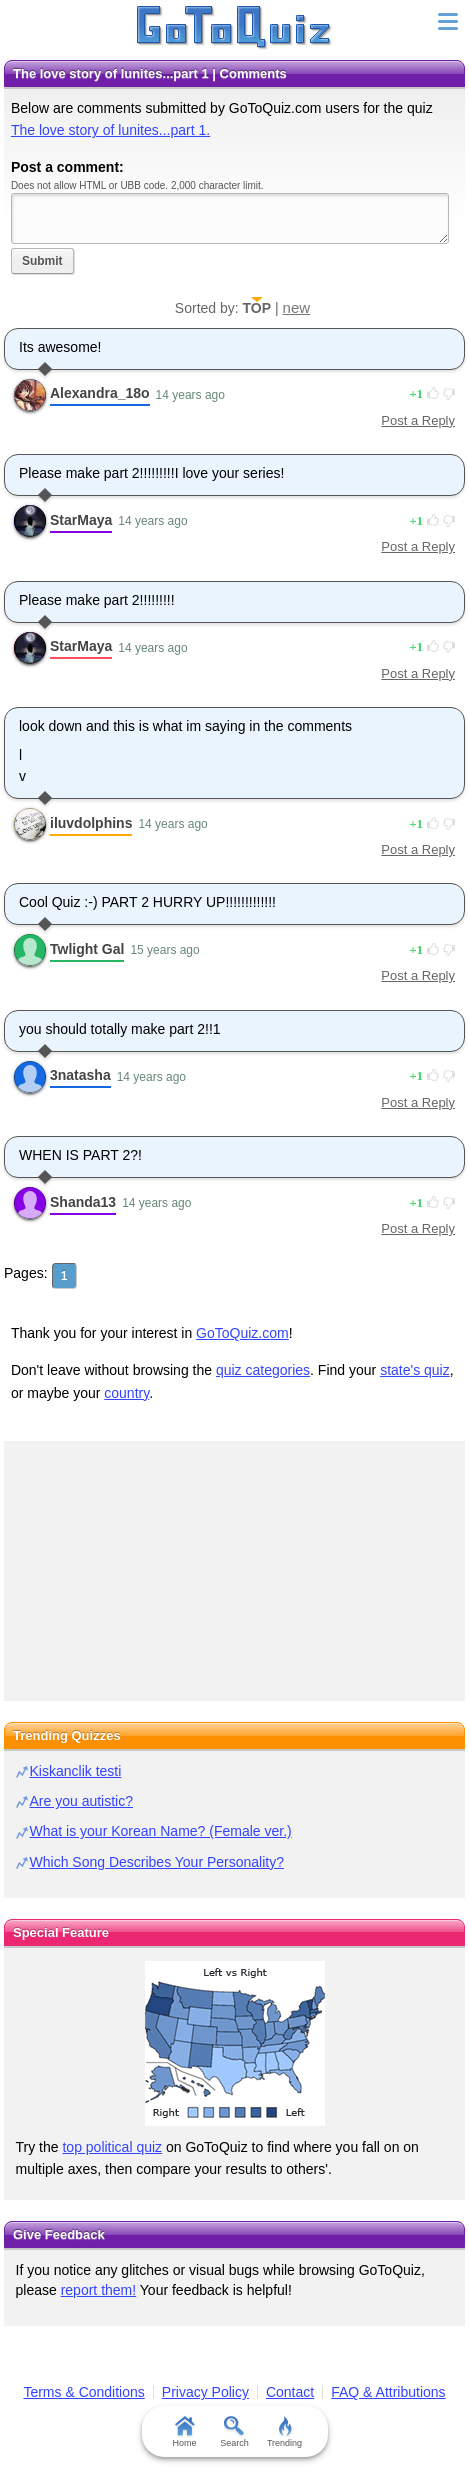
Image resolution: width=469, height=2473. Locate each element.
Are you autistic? (82, 1801)
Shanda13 (83, 1202)
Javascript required (230, 218)
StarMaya (81, 520)
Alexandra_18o (100, 393)
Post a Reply (418, 420)
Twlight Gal (87, 949)
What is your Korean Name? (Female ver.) (161, 1831)
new (297, 307)
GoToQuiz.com (242, 1333)
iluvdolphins (91, 823)
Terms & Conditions (83, 2392)
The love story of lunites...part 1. (110, 130)
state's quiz (415, 1370)
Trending (284, 2432)
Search (234, 2432)
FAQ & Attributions (388, 2392)
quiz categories (263, 1370)
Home (184, 2432)
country (126, 1393)
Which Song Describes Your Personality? (157, 1862)
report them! (98, 2290)
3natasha (80, 1075)
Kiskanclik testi (76, 1771)
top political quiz (112, 2147)
